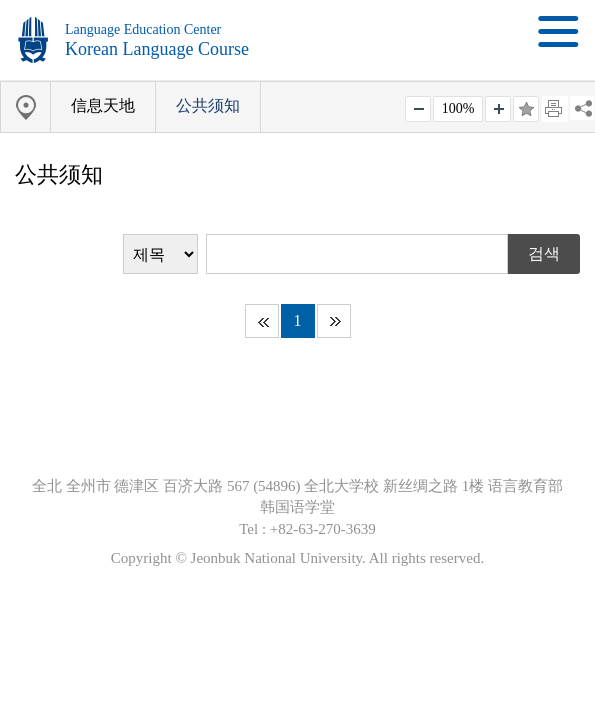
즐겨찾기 (526, 109)
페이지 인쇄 (555, 109)
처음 (262, 321)
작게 (418, 109)
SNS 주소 (582, 108)
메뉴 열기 (558, 31)
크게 (498, 109)
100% (458, 108)
